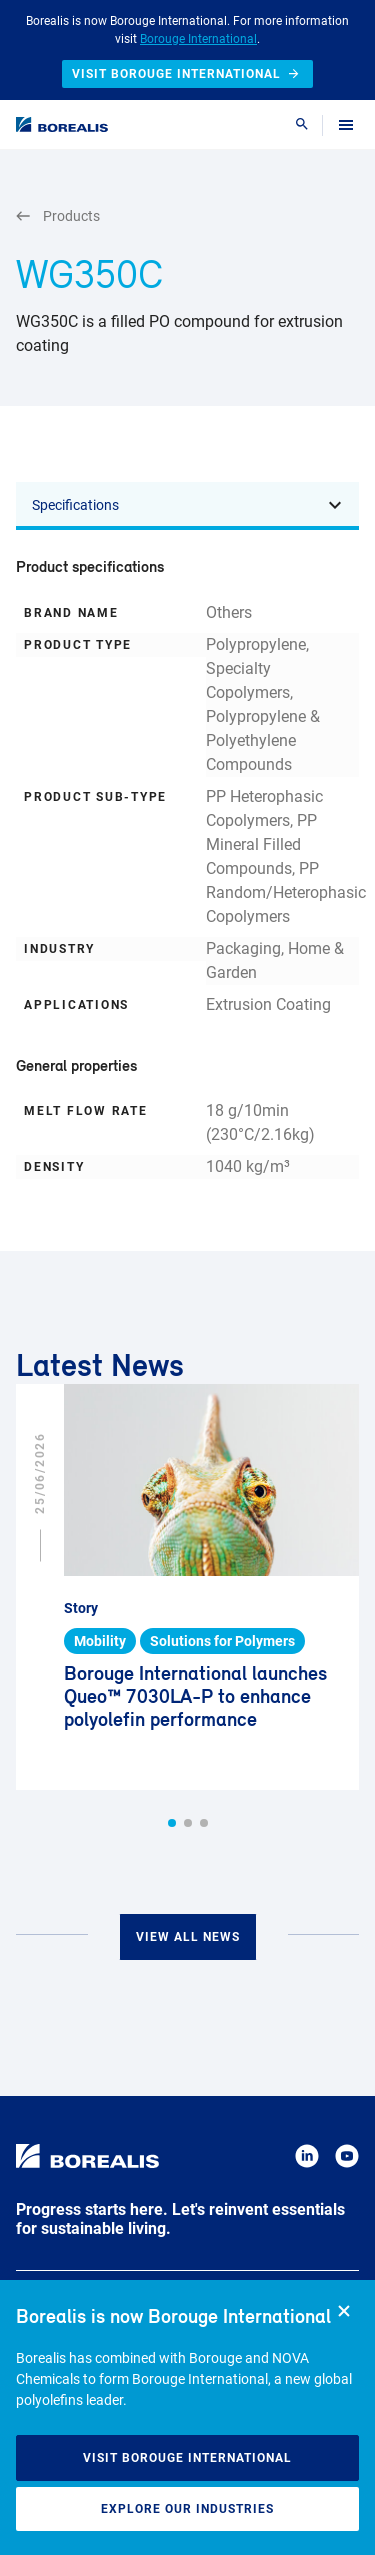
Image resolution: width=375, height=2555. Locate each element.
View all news (188, 1937)
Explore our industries (187, 2509)
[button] (172, 1823)
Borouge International (198, 39)
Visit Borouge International (187, 2458)
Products (58, 216)
